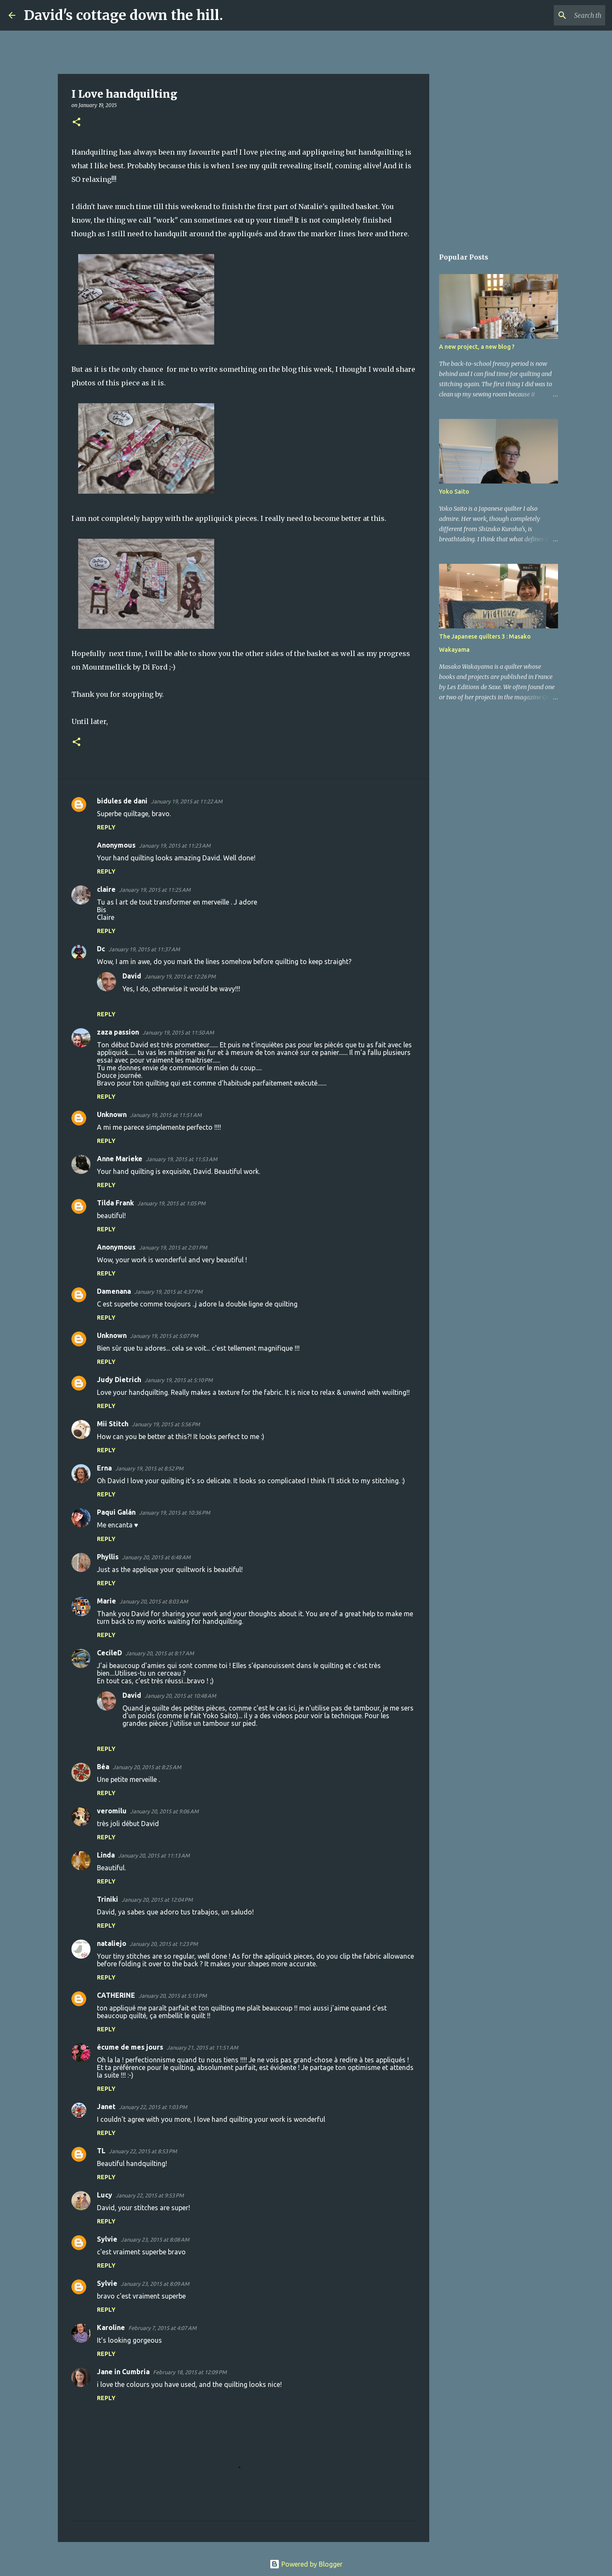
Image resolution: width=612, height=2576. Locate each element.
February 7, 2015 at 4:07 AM (162, 2328)
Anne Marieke (119, 1158)
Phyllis (108, 1557)
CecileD (109, 1653)
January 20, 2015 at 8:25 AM (147, 1767)
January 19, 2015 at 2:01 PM (173, 1247)
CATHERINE (116, 1995)
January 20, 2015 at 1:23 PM (164, 1944)
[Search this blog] (560, 15)
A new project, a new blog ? (477, 346)
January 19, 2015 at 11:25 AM (154, 890)
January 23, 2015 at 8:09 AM (155, 2284)
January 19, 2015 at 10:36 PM (174, 1513)
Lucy (104, 2195)
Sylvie (107, 2239)
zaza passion (118, 1032)
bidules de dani (122, 801)
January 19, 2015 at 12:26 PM (179, 976)
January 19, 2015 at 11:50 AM (178, 1032)
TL (101, 2151)
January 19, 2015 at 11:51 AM (165, 1115)
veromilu (112, 1811)
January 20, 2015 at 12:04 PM (157, 1900)
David (131, 976)
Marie (106, 1601)
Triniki (107, 1899)
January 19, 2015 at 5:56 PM (166, 1424)
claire (106, 889)
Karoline (111, 2327)
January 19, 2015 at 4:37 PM (168, 1292)
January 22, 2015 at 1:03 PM (153, 2107)
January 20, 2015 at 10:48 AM (180, 1696)
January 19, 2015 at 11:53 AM (181, 1159)
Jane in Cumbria (123, 2371)
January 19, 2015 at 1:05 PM (171, 1203)
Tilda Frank (115, 1203)
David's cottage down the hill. (123, 15)
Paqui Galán (116, 1512)
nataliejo (111, 1943)
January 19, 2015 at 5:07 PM (164, 1336)
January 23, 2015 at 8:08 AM (155, 2239)
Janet (106, 2106)
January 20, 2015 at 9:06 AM (164, 1811)
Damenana (114, 1291)
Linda (106, 1855)
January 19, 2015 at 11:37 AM (144, 949)
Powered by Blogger (306, 2564)
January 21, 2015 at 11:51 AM (202, 2047)
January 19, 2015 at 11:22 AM (186, 801)
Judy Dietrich (119, 1379)
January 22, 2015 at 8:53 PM (143, 2151)
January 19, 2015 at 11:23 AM (174, 845)
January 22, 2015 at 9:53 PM (150, 2195)
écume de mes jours (130, 2047)
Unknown (112, 1114)
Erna (104, 1468)
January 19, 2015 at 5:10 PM (178, 1380)
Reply (106, 827)
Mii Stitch (112, 1424)
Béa (103, 1766)
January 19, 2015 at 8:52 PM (149, 1468)
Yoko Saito (454, 491)
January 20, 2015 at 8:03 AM (153, 1601)
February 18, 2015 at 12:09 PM (190, 2372)
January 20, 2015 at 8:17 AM (159, 1653)
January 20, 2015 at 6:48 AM (156, 1557)
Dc (101, 949)
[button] (76, 122)
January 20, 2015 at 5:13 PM (173, 1996)
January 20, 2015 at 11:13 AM (154, 1855)
